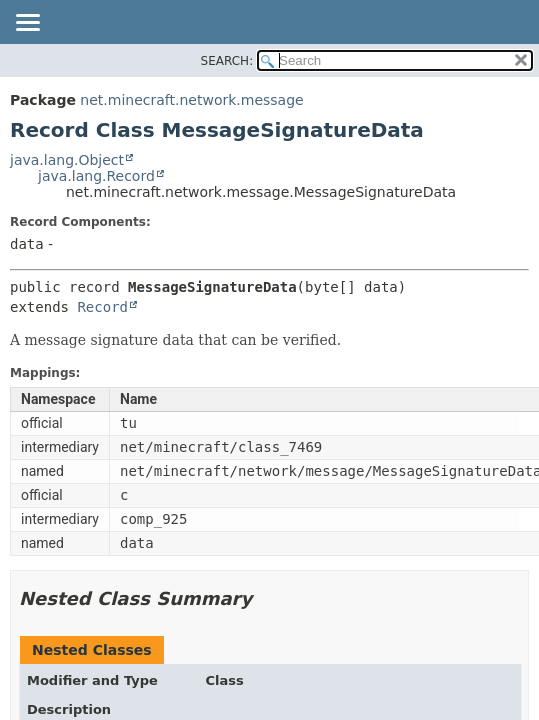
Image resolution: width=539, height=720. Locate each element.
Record (102, 307)
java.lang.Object (67, 160)
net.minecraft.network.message (191, 100)
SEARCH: (227, 61)
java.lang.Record (96, 176)
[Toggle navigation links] (27, 24)
